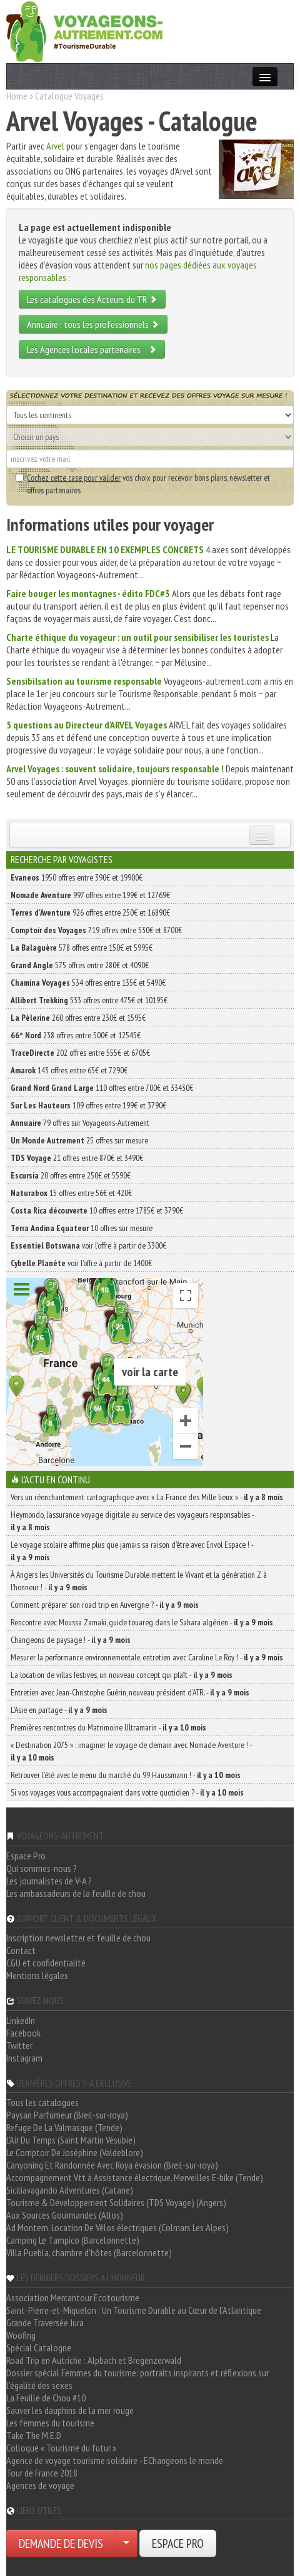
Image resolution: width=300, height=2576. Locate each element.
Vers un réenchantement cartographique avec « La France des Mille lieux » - (147, 1497)
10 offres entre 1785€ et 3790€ (97, 1210)
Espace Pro (26, 1855)
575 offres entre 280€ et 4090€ (80, 965)
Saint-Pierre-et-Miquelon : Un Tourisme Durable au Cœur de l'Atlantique (133, 2310)
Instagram (24, 2058)
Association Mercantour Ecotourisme (72, 2297)
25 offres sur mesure (79, 1140)
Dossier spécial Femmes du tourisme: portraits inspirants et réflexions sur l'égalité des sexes (137, 2378)
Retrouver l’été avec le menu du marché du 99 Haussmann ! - (126, 1775)
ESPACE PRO (178, 2543)
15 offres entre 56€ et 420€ (71, 1193)
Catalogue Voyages (69, 95)
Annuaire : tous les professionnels (93, 324)
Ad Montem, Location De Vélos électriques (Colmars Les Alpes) (117, 2227)
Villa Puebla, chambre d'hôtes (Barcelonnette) (89, 2252)
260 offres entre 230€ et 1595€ (78, 1017)
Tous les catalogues (42, 2102)
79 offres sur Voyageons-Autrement (80, 1122)
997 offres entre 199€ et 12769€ (90, 895)
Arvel (55, 146)
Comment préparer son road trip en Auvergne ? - (105, 1604)
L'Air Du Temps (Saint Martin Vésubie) (71, 2140)
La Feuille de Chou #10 (46, 2397)
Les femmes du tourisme (50, 2422)
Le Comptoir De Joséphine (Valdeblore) (74, 2152)
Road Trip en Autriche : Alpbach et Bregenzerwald (93, 2360)
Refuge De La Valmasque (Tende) (64, 2127)
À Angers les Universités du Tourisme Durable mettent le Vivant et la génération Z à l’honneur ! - (139, 1581)
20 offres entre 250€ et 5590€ (71, 1175)
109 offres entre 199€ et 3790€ (88, 1105)
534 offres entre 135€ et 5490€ (88, 982)
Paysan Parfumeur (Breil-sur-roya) (67, 2114)
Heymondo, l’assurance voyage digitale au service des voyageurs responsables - (132, 1521)
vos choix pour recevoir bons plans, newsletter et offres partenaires (143, 484)
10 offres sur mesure (81, 1228)
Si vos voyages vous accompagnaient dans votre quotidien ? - (127, 1792)
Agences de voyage (40, 2485)
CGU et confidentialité (46, 1962)
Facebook (23, 2033)
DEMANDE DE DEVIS (61, 2543)
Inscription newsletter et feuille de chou (78, 1937)
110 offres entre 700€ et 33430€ (102, 1087)
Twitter (19, 2045)
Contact (21, 1950)
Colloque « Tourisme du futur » (61, 2447)
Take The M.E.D (33, 2435)
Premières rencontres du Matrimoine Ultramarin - (108, 1727)
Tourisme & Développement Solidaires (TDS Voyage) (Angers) (116, 2202)
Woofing (21, 2335)
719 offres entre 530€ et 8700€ (96, 930)
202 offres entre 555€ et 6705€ (80, 1052)
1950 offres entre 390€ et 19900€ (76, 877)
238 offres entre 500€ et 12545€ (76, 1035)
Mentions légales (37, 1975)
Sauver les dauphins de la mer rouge (70, 2410)
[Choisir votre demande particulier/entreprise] (126, 2543)
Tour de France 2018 (42, 2472)
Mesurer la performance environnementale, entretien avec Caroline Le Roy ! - (147, 1657)
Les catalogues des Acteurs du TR (92, 299)
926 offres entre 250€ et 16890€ (90, 912)
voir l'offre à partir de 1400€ (81, 1263)
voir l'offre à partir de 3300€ (88, 1245)
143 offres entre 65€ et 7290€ (69, 1070)
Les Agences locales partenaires (92, 349)
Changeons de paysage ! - (71, 1639)
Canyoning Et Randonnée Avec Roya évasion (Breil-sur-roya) (112, 2165)
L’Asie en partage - (59, 1709)
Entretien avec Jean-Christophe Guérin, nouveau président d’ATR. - (130, 1692)
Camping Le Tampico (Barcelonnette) (72, 2240)
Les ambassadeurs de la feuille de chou (76, 1893)
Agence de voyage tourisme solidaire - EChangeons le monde (114, 2460)
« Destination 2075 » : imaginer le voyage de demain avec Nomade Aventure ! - (131, 1751)
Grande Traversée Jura (45, 2322)
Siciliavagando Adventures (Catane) (69, 2190)
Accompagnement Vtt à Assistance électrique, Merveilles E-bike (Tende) (134, 2177)
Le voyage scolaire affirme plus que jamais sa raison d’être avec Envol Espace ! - (132, 1551)
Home (17, 95)
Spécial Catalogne (38, 2347)
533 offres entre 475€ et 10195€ (89, 1000)
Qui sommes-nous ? (41, 1868)
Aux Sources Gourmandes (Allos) (64, 2215)
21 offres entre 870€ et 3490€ (77, 1157)
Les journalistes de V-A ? (49, 1880)
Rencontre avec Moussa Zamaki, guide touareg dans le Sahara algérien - (142, 1622)
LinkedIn (20, 2020)
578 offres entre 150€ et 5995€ (81, 947)
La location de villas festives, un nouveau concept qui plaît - (121, 1674)
